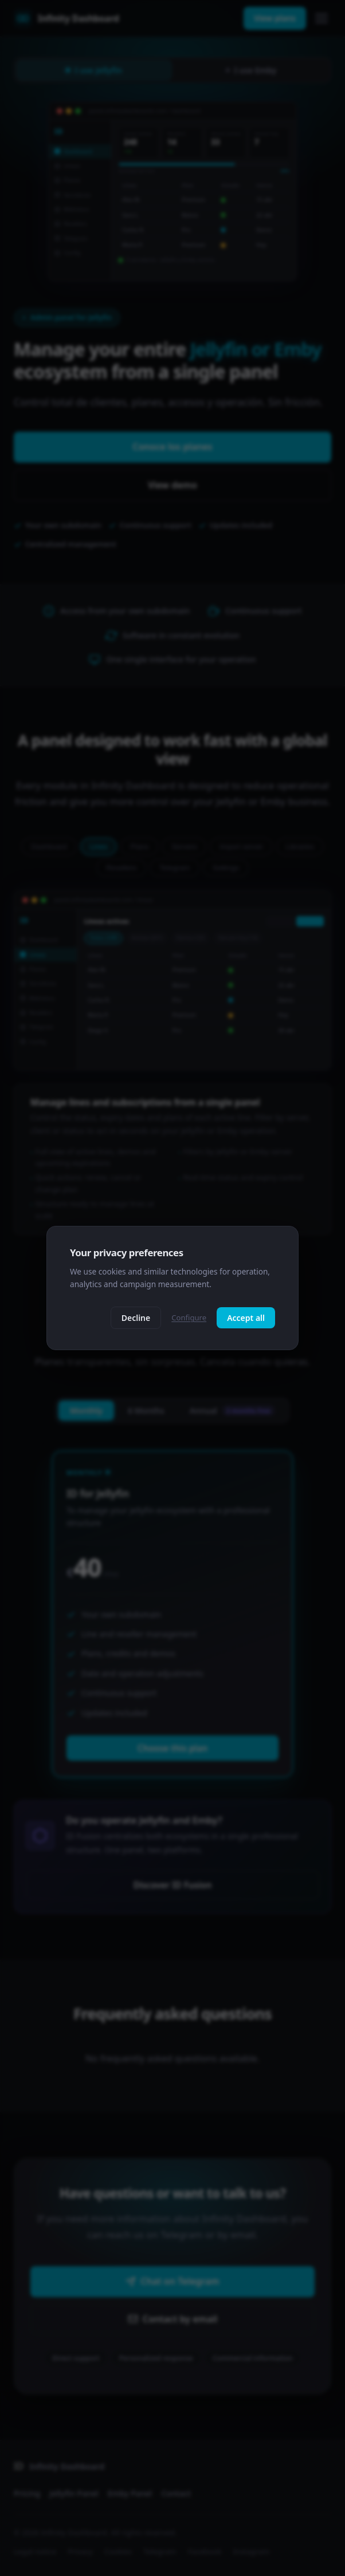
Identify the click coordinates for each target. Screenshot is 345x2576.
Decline (136, 1317)
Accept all (246, 1317)
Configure (188, 1317)
